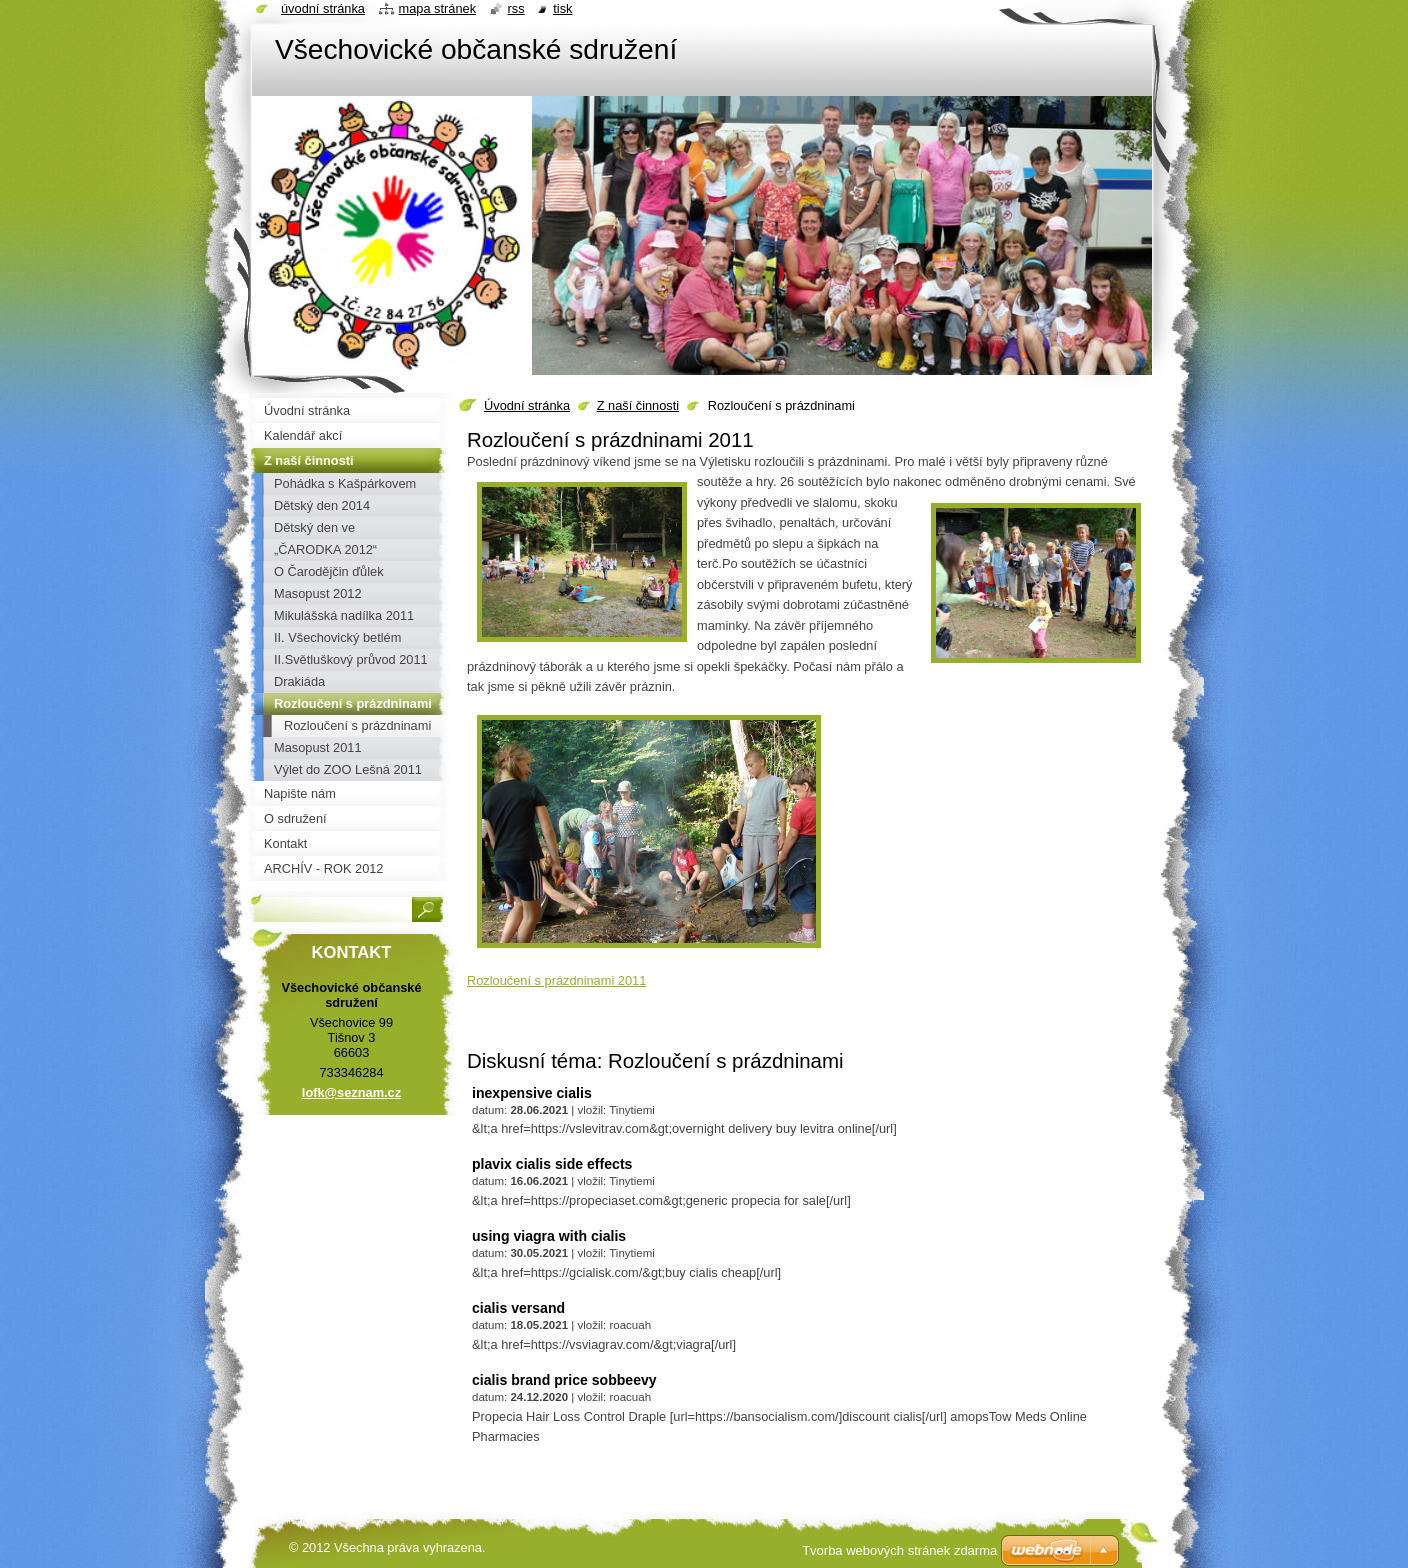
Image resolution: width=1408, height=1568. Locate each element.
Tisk (562, 8)
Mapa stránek (438, 8)
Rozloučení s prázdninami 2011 (556, 980)
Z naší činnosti (638, 405)
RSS (516, 8)
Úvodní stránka (527, 405)
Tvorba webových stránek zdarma (899, 1550)
